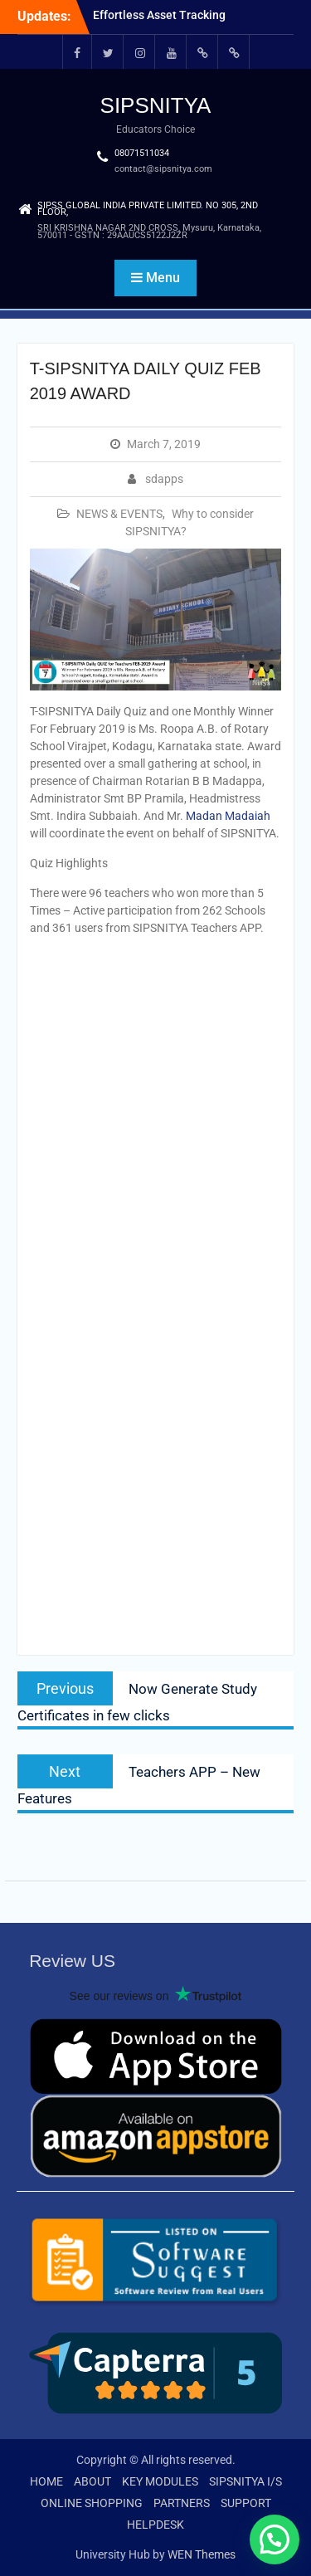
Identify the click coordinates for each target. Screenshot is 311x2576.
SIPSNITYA (155, 105)
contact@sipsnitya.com (163, 168)
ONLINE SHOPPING (92, 2503)
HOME (46, 2481)
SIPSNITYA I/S (245, 2481)
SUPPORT (246, 2503)
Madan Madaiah (228, 815)
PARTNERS (181, 2503)
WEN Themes (202, 2554)
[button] (274, 2539)
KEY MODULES (160, 2481)
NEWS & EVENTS (119, 513)
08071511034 (141, 153)
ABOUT (92, 2481)
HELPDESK (155, 2524)
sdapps (164, 478)
